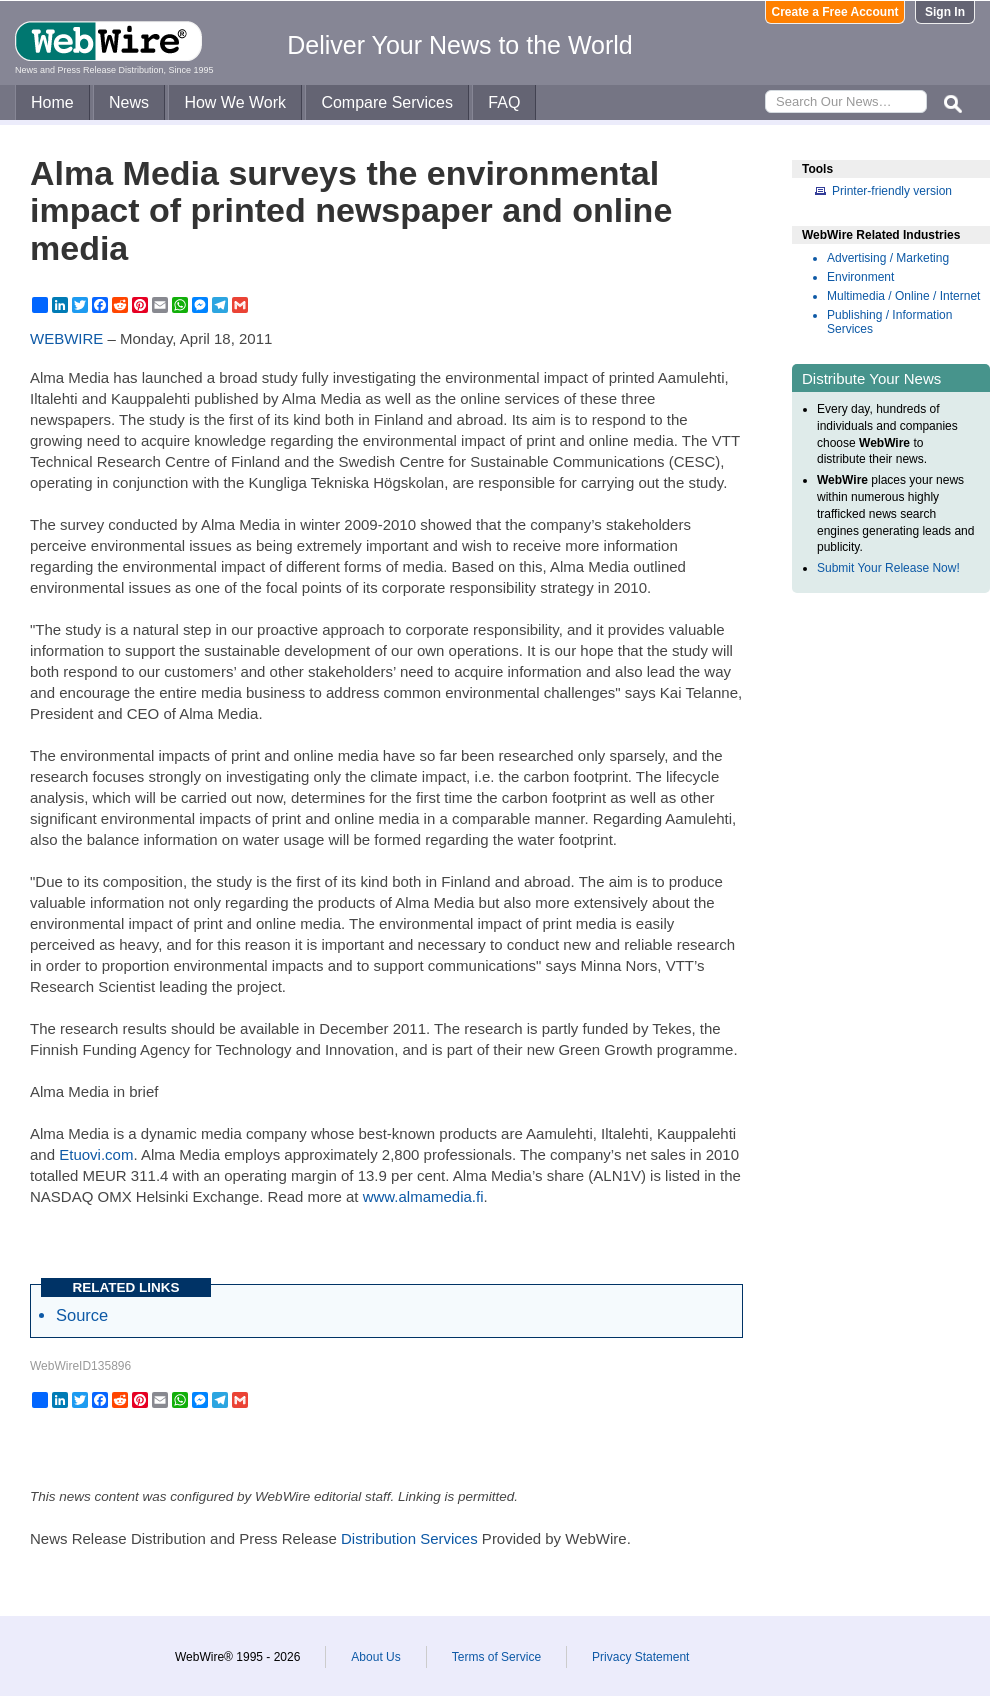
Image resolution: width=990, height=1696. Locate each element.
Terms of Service (496, 1657)
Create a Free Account (835, 12)
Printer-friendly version (892, 191)
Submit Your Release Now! (888, 568)
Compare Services (387, 102)
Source (82, 1315)
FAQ (504, 102)
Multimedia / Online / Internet (903, 296)
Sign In (945, 12)
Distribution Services (409, 1538)
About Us (375, 1657)
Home (52, 102)
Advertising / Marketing (888, 258)
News (129, 102)
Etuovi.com (96, 1154)
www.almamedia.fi (423, 1196)
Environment (860, 277)
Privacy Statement (640, 1657)
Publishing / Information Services (889, 322)
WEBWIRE (66, 338)
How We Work (235, 102)
